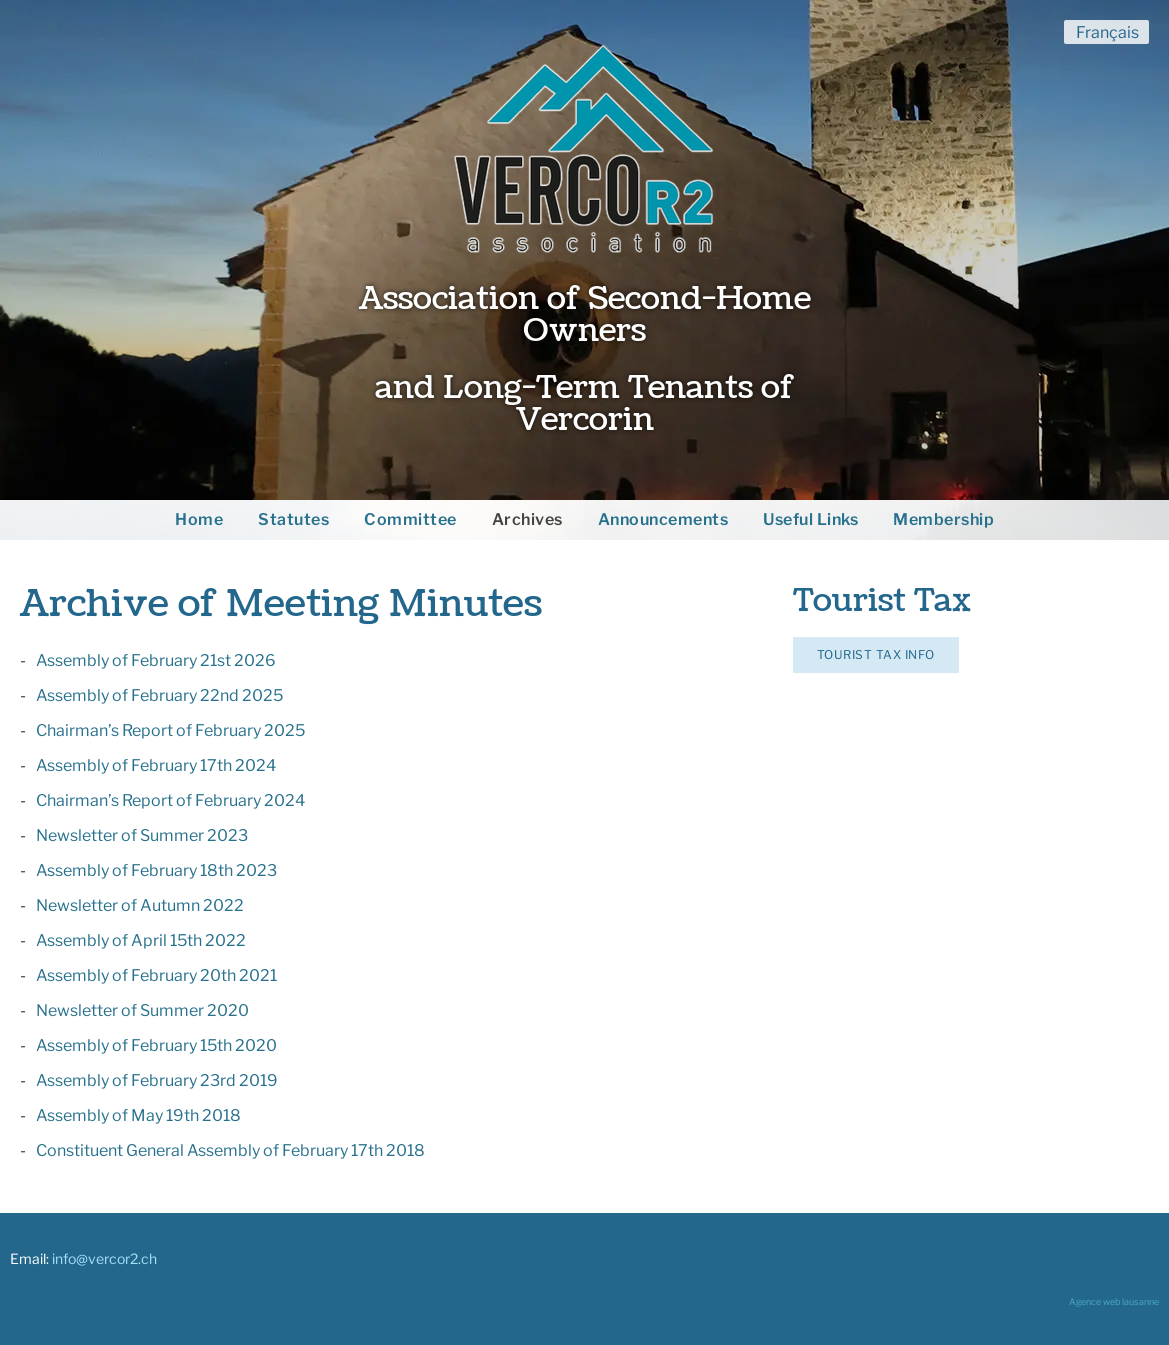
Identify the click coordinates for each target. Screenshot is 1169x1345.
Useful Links (810, 519)
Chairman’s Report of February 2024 (170, 800)
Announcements (663, 519)
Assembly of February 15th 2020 (156, 1045)
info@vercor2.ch (104, 1258)
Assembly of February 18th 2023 (156, 870)
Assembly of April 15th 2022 (141, 940)
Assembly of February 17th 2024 (156, 765)
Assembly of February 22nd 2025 (159, 695)
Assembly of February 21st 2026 (156, 660)
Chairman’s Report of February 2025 (170, 730)
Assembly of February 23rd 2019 (157, 1080)
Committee (410, 519)
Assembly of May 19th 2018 (138, 1115)
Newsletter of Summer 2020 (142, 1010)
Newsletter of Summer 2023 (142, 835)
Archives (527, 519)
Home (199, 519)
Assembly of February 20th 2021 (156, 975)
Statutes (293, 519)
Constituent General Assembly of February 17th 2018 (230, 1150)
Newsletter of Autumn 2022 (140, 905)
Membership (943, 519)
